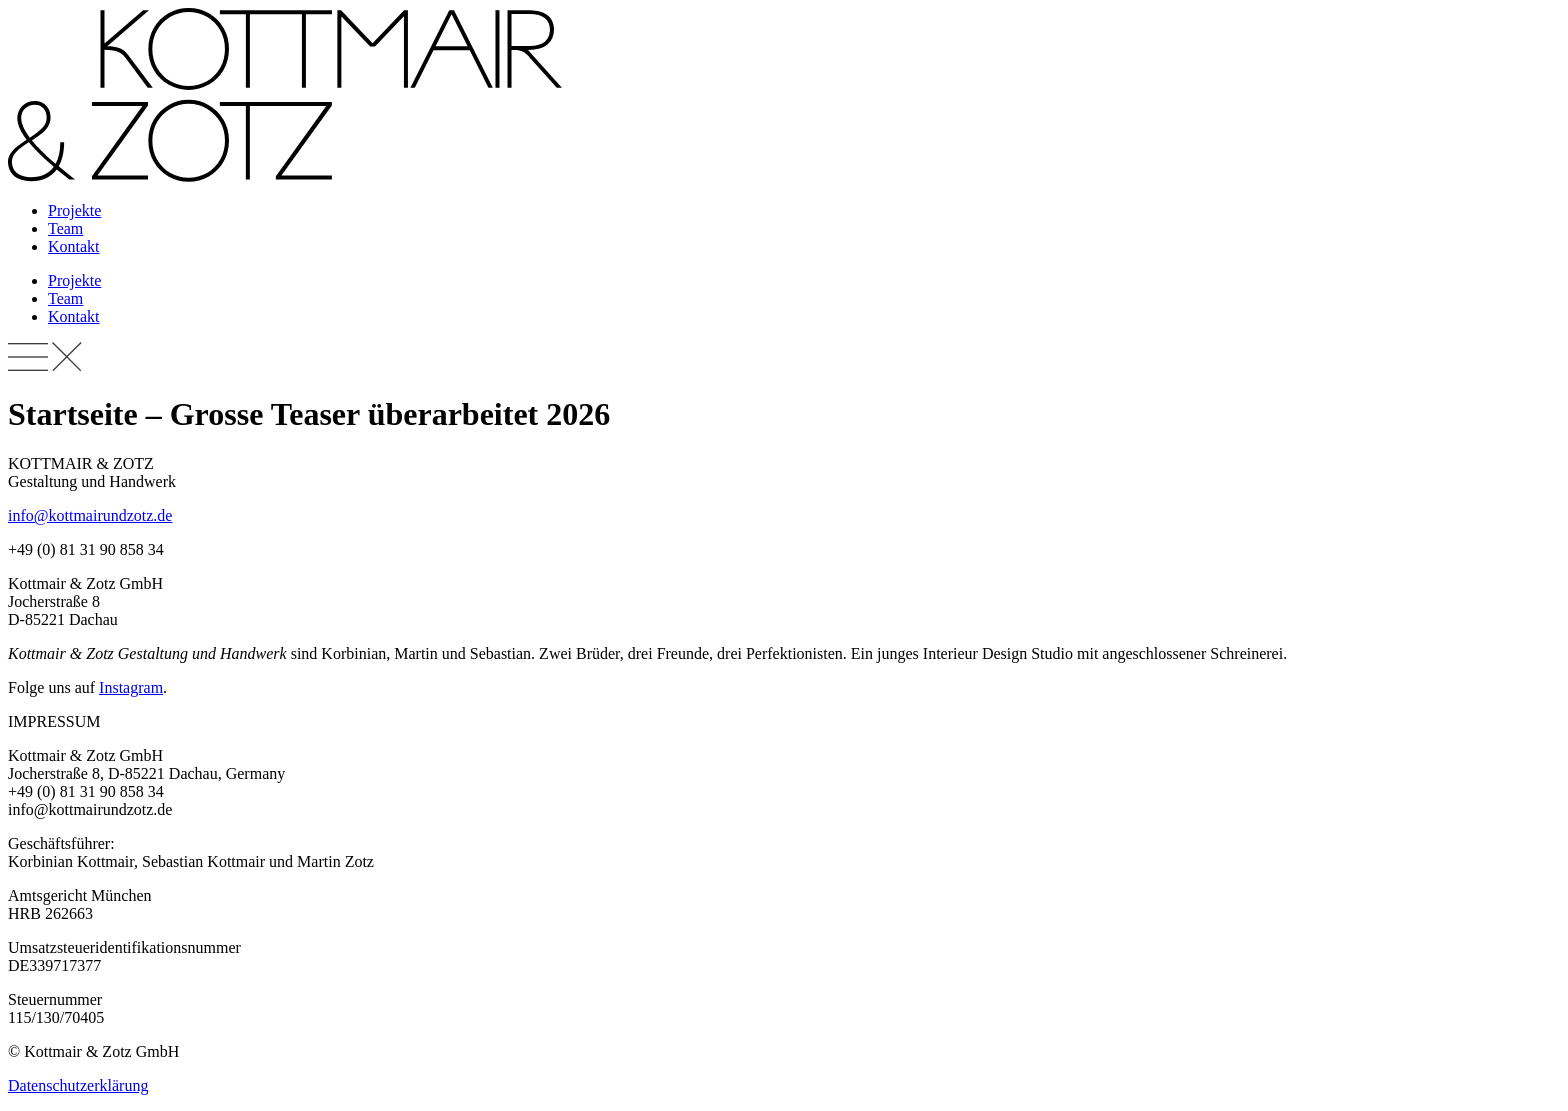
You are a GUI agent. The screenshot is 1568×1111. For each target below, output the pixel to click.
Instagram (131, 687)
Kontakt (74, 246)
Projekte (74, 210)
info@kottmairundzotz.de (90, 515)
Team (65, 228)
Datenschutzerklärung (78, 1085)
